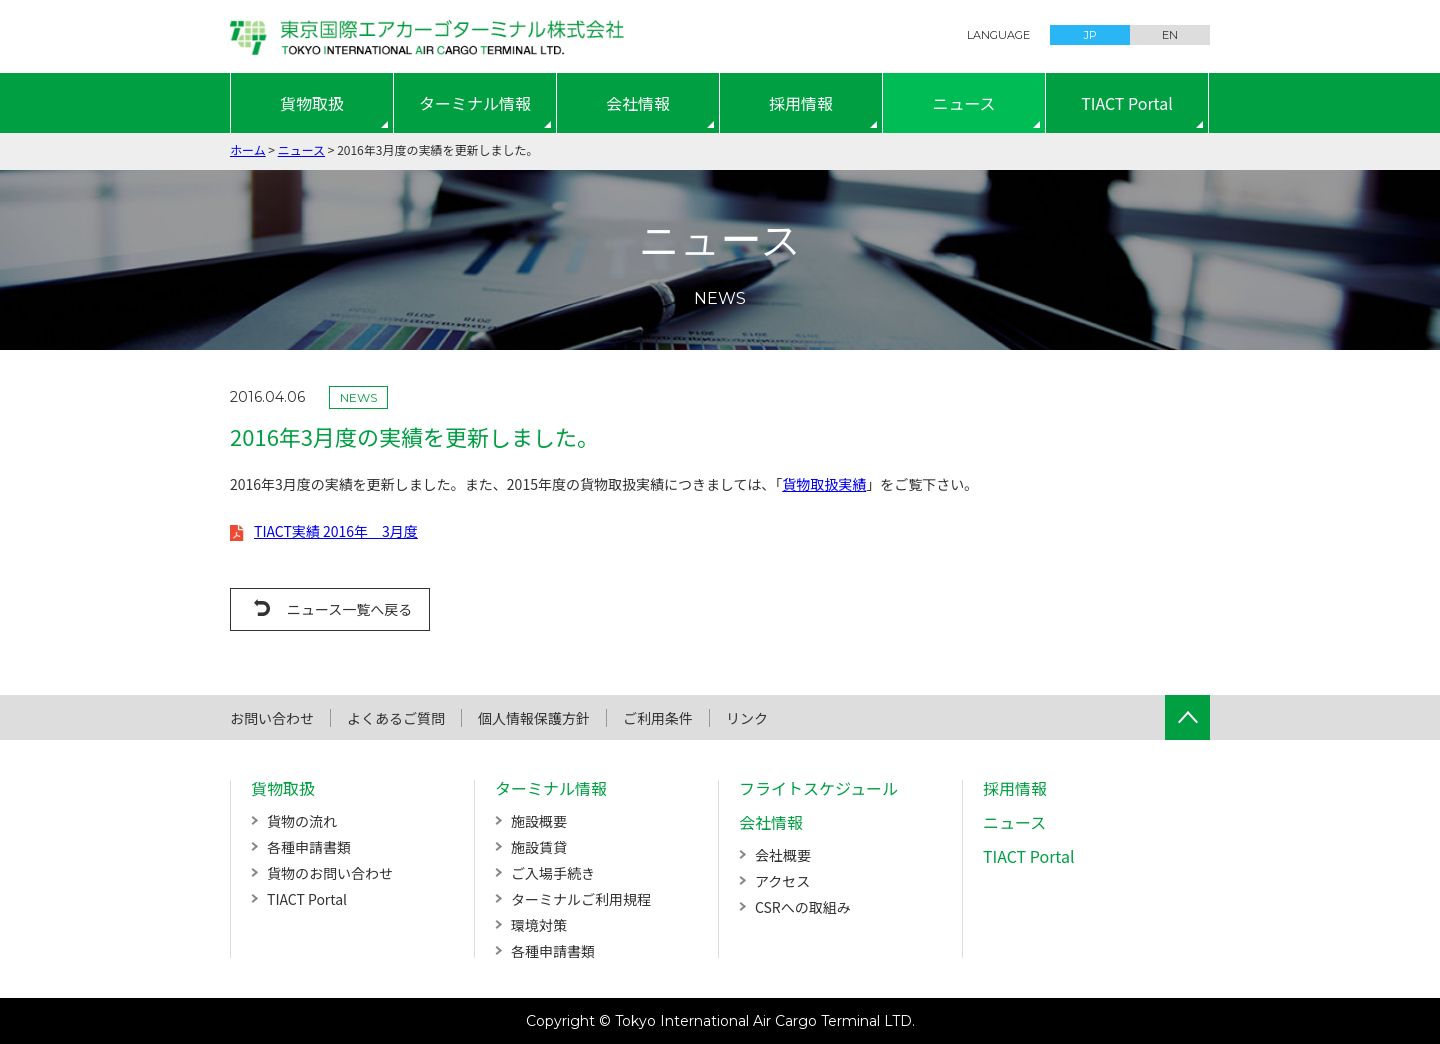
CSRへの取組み (803, 907)
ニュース (963, 103)
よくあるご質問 (396, 718)
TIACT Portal (1127, 103)
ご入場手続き (553, 873)
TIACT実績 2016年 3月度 (336, 531)
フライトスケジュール (818, 788)
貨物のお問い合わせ (330, 873)
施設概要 (539, 821)
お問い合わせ (272, 718)
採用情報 (801, 103)
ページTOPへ (1187, 717)
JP (1090, 35)
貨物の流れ (302, 821)
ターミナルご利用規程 (581, 899)
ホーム (248, 149)
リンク (747, 718)
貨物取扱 (312, 103)
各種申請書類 (309, 847)
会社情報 (638, 103)
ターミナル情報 (475, 103)
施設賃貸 (539, 847)
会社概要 (783, 855)
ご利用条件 (658, 718)
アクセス (782, 881)
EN (1170, 35)
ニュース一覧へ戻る (349, 609)
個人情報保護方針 (534, 718)
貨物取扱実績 (824, 484)
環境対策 (539, 925)
